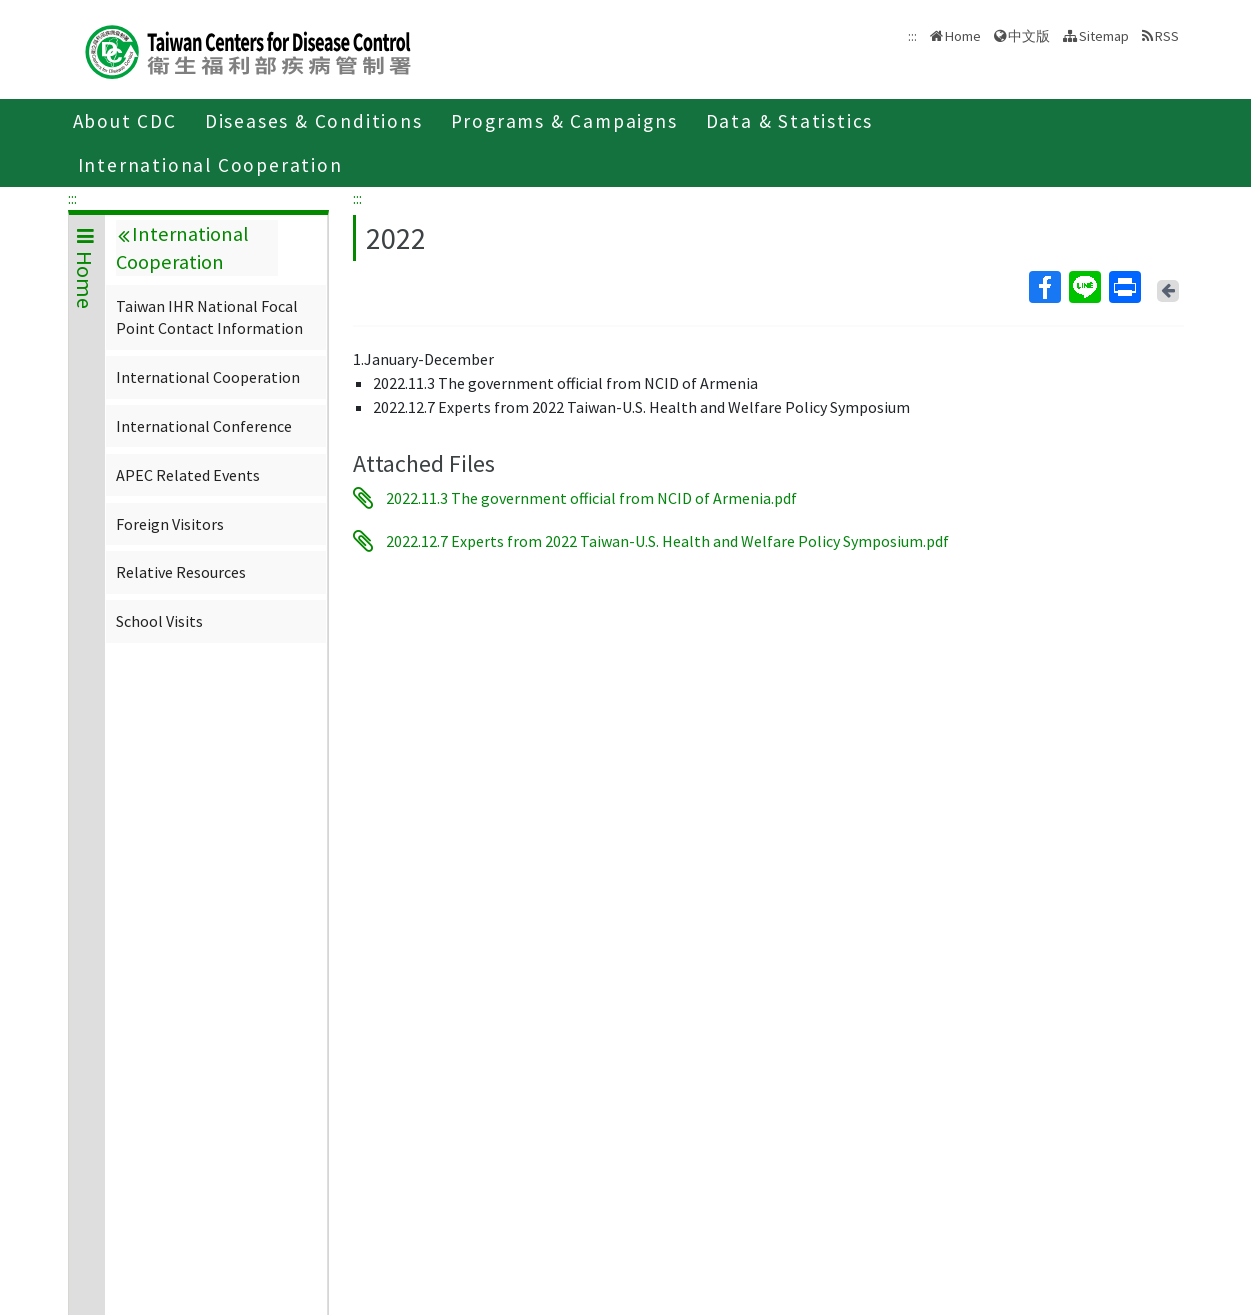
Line (1084, 287)
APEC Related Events (188, 475)
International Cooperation (210, 165)
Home (963, 36)
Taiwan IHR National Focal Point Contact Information (209, 317)
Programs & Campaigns (564, 121)
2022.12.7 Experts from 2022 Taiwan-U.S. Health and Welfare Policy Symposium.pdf (667, 541)
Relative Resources (181, 572)
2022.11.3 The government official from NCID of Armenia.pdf (591, 498)
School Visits (159, 621)
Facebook (1044, 287)
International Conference (204, 426)
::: (72, 198)
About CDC (125, 121)
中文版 (1029, 36)
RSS (1167, 36)
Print (1124, 287)
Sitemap (1104, 36)
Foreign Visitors (170, 524)
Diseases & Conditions (314, 121)
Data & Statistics (790, 121)
